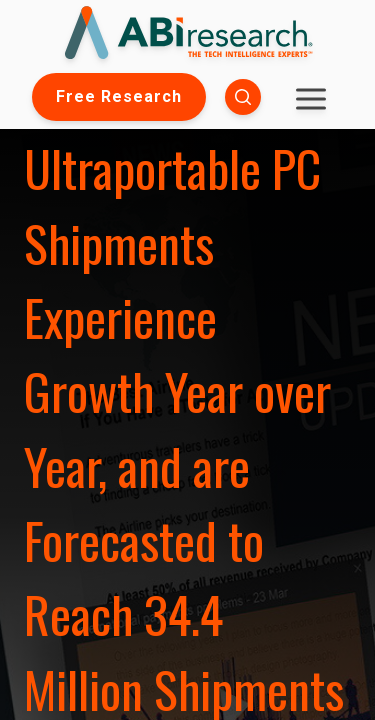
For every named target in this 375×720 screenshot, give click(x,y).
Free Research (119, 96)
